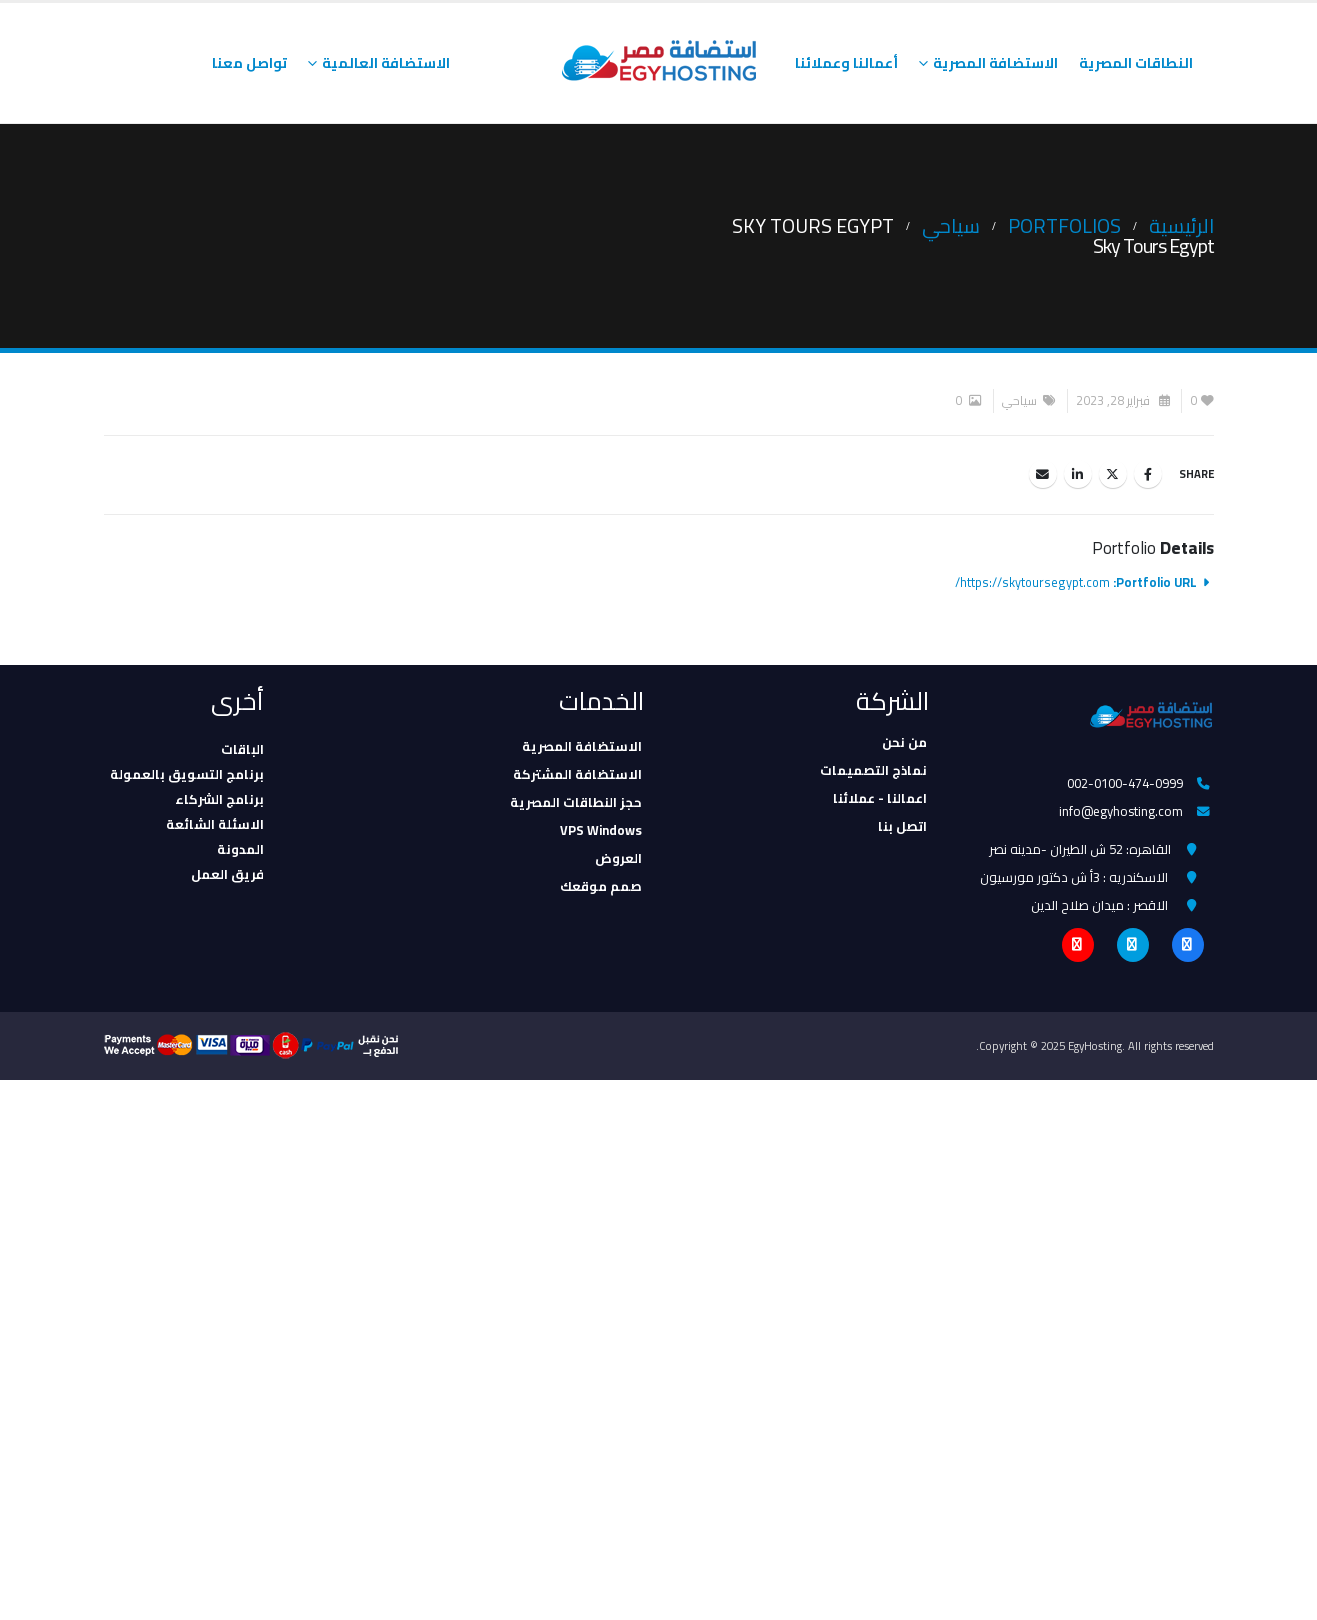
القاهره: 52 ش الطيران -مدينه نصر (1080, 852)
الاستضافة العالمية (386, 63)
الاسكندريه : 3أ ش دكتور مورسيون (1074, 881)
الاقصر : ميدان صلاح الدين (1099, 910)
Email (1043, 474)
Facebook (1148, 474)
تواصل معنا (249, 63)
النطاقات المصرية (1136, 63)
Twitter (1113, 474)
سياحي (1019, 400)
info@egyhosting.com (1121, 813)
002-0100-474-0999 (1125, 784)
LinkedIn (1078, 474)
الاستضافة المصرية (995, 63)
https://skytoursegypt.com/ (1032, 582)
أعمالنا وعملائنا (846, 63)
